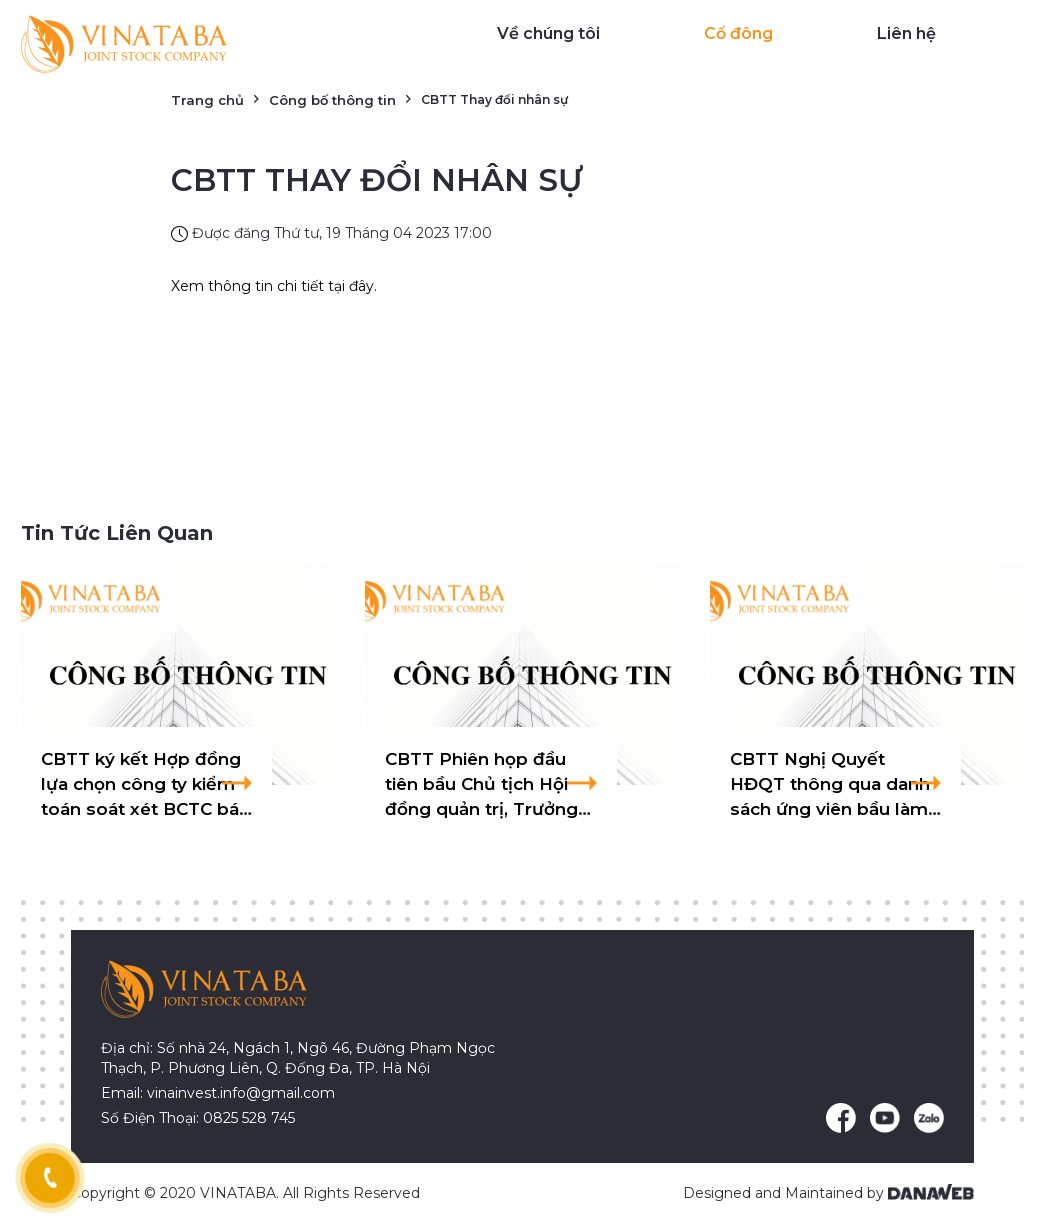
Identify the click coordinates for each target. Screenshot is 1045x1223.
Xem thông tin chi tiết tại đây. (274, 286)
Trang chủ (207, 100)
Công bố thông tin (332, 100)
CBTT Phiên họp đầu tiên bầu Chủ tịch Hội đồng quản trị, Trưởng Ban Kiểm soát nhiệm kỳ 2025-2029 (481, 809)
